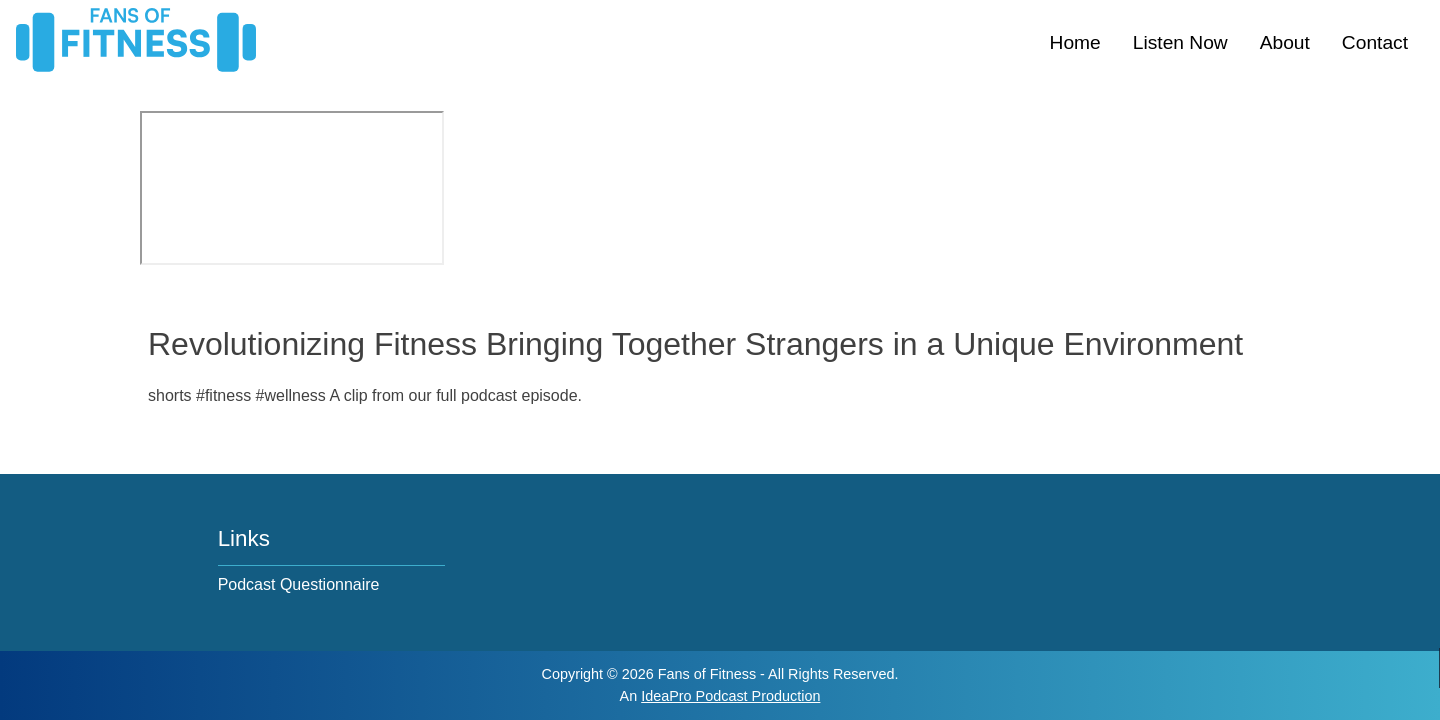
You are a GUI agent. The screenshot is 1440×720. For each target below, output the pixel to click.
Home (1075, 42)
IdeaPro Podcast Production (730, 696)
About (1285, 42)
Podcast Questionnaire (299, 584)
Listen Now (1180, 42)
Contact (1375, 42)
